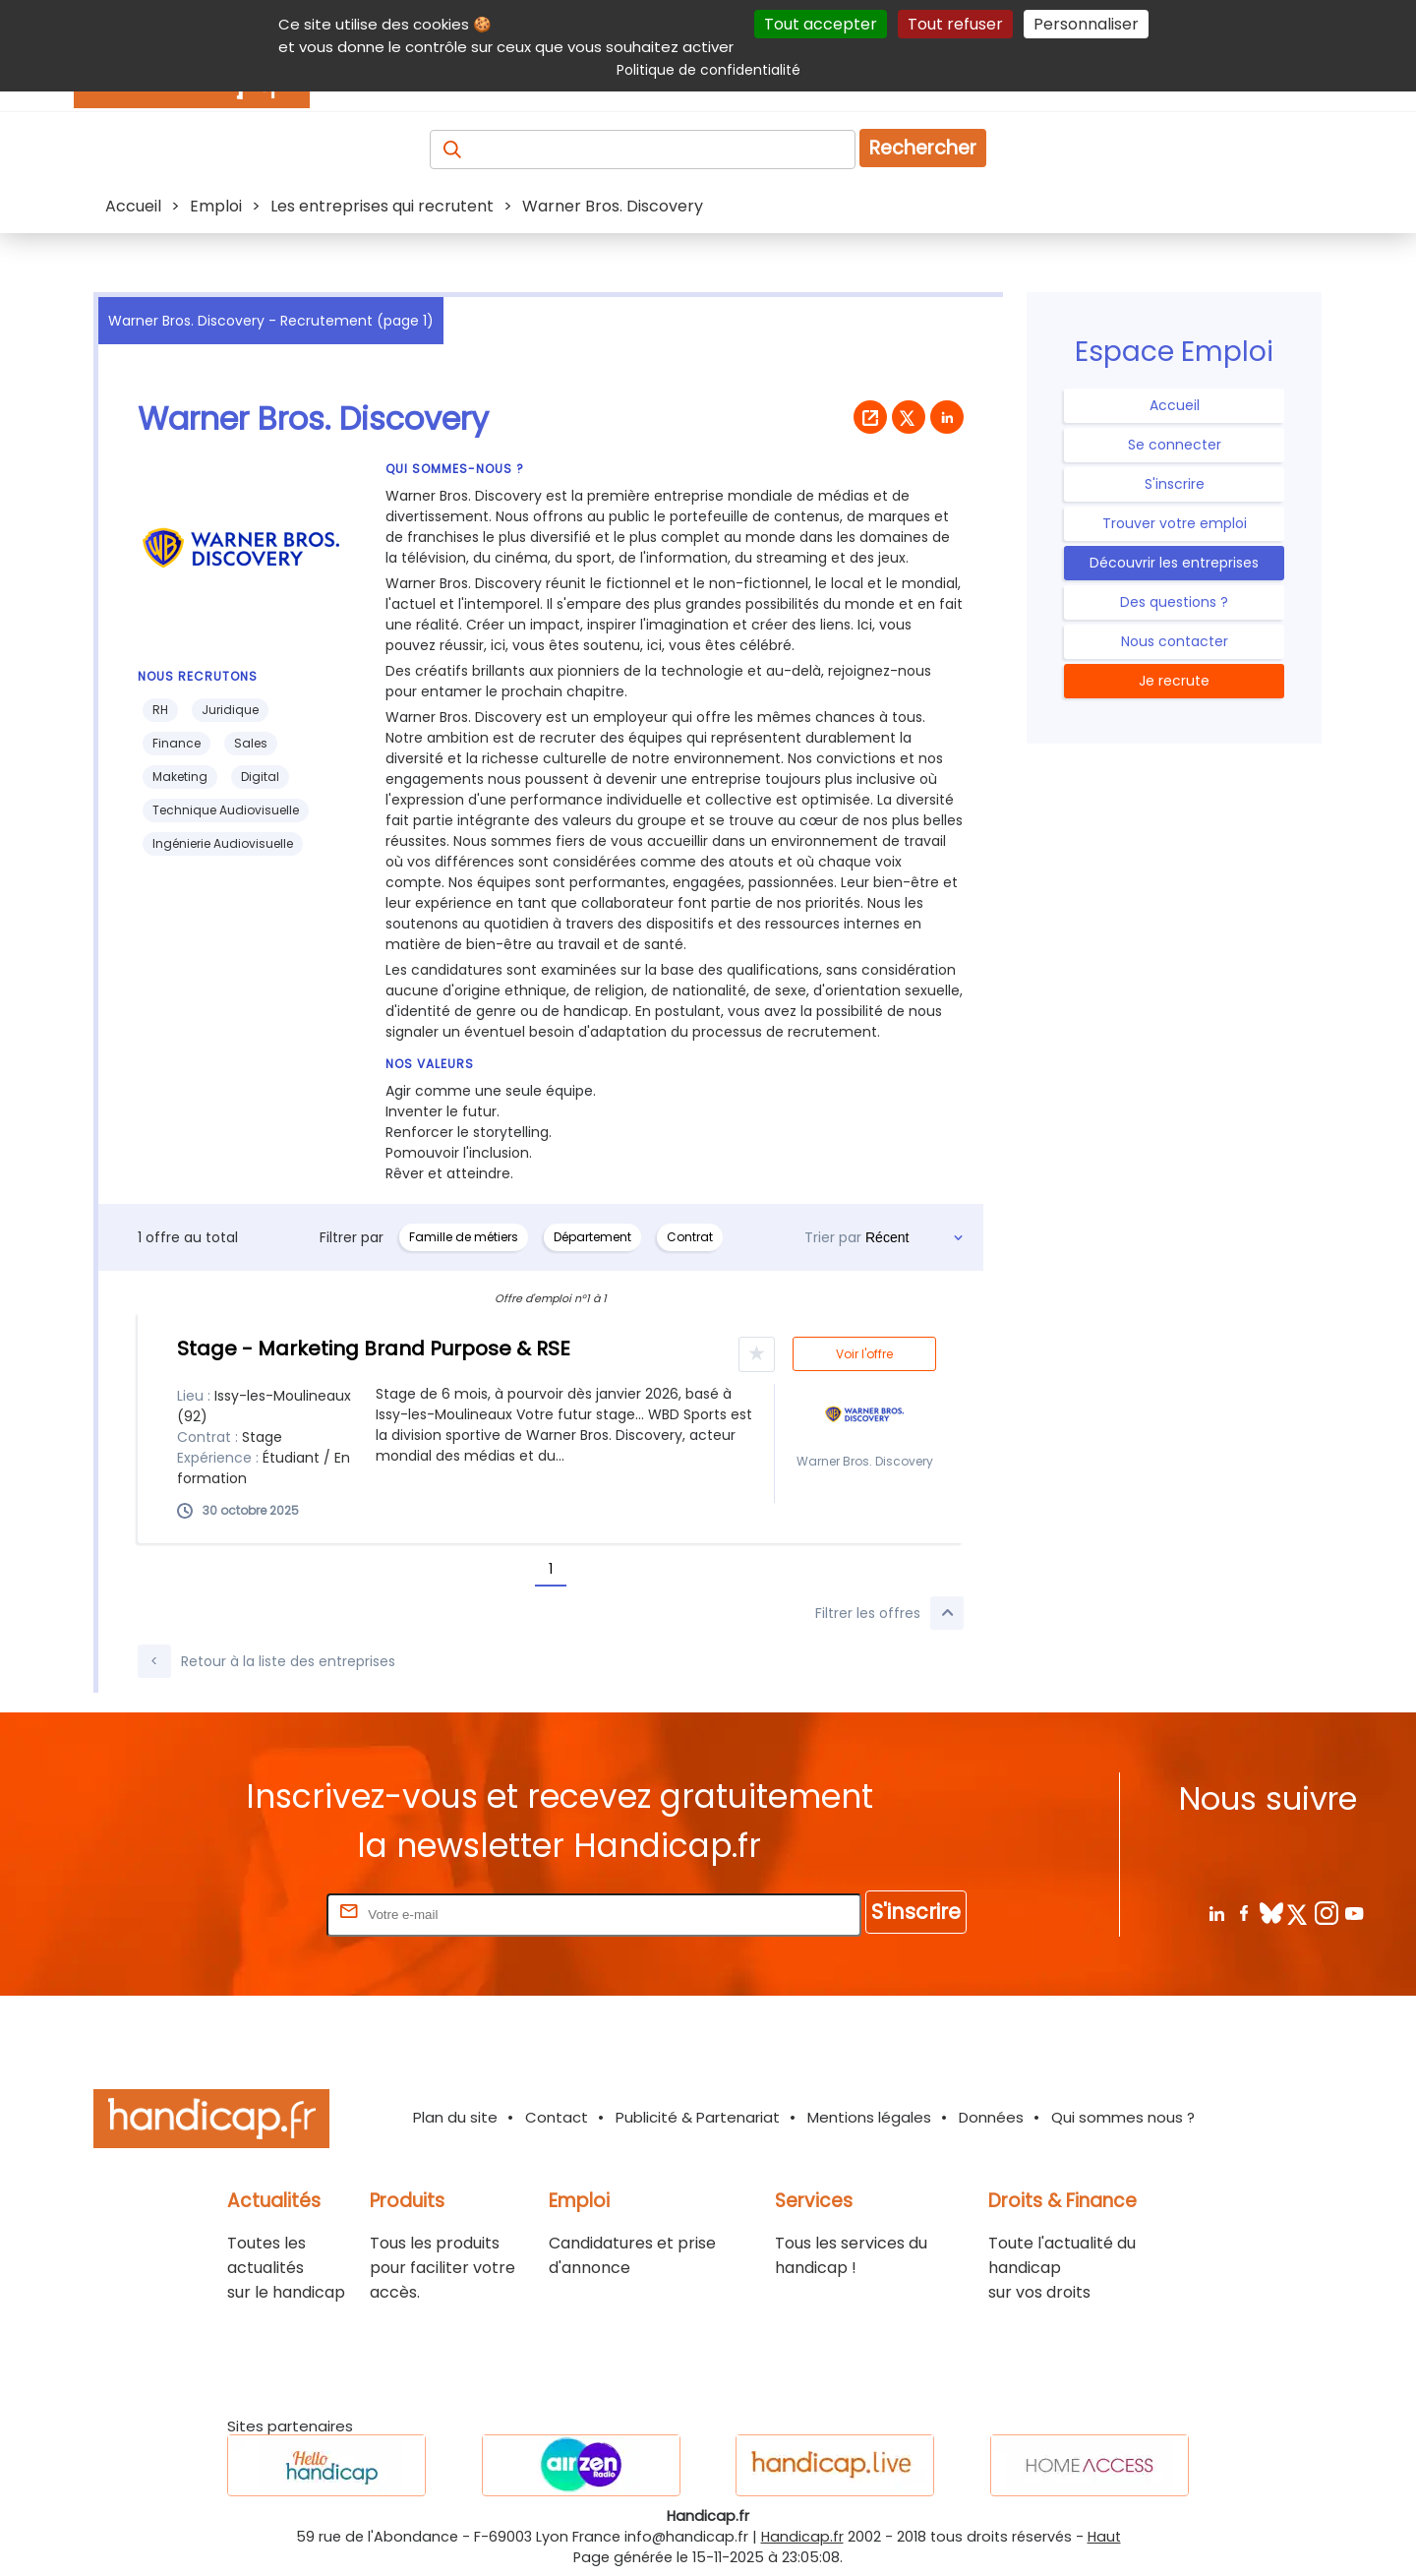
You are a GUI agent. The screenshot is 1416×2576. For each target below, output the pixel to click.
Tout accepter (820, 24)
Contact (556, 2117)
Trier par (832, 1237)
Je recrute (1174, 680)
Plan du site (455, 2117)
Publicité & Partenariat (698, 2117)
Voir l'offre (864, 1354)
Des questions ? (1174, 602)
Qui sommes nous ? (1123, 2117)
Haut (1104, 2536)
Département (592, 1236)
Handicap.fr (802, 2536)
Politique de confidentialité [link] (708, 70)
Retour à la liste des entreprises (266, 1661)
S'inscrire (1175, 484)
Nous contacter (1174, 641)
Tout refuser (955, 24)
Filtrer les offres (889, 1613)
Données (991, 2117)
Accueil (1175, 405)
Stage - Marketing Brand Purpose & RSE (373, 1348)
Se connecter (1174, 444)
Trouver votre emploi (1174, 523)
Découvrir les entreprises (1174, 562)
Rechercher (922, 148)
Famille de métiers (463, 1236)
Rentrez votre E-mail (243, 1913)
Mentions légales (869, 2117)
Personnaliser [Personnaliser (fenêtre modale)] (1086, 24)
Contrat (690, 1236)
